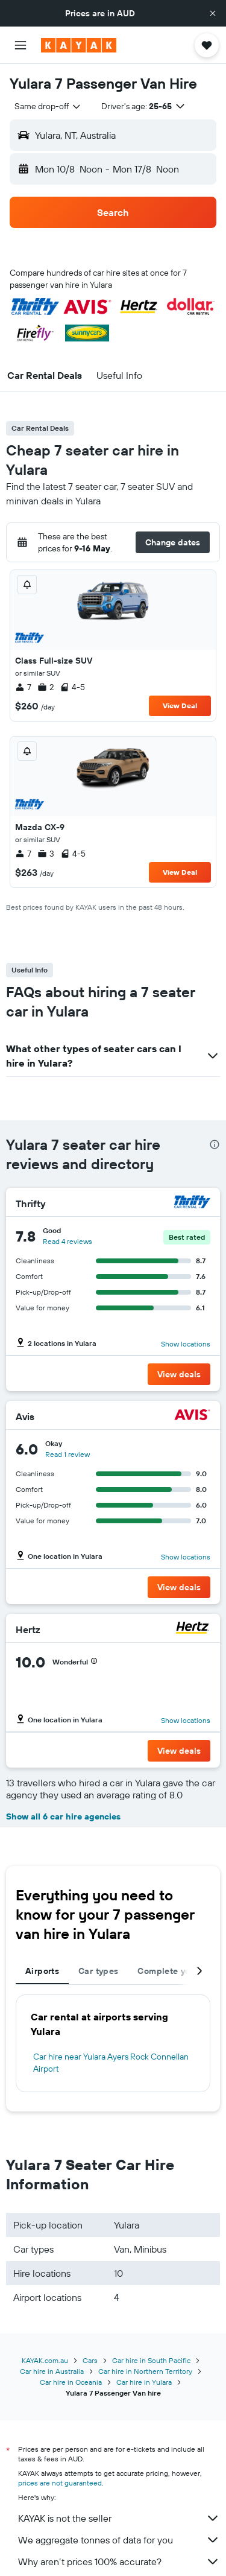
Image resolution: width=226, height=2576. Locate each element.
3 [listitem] (45, 853)
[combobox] (48, 106)
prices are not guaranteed (60, 2482)
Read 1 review (67, 1454)
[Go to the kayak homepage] (78, 45)
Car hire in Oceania (71, 2382)
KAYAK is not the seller (119, 2518)
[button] (212, 13)
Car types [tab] (98, 1970)
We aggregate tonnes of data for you (119, 2540)
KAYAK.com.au (45, 2360)
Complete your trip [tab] (176, 1970)
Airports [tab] (42, 1970)
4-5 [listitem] (72, 687)
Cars (90, 2360)
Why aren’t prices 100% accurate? (119, 2561)
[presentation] (214, 1144)
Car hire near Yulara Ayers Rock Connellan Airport (111, 2062)
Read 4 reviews (67, 1241)
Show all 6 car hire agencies (63, 1816)
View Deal (180, 705)
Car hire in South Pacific (151, 2360)
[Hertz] (192, 1629)
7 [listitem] (23, 687)
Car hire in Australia (52, 2371)
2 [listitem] (45, 687)
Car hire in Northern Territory (145, 2371)
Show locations (185, 1343)
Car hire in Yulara (144, 2382)
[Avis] (192, 1416)
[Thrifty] (192, 1203)
